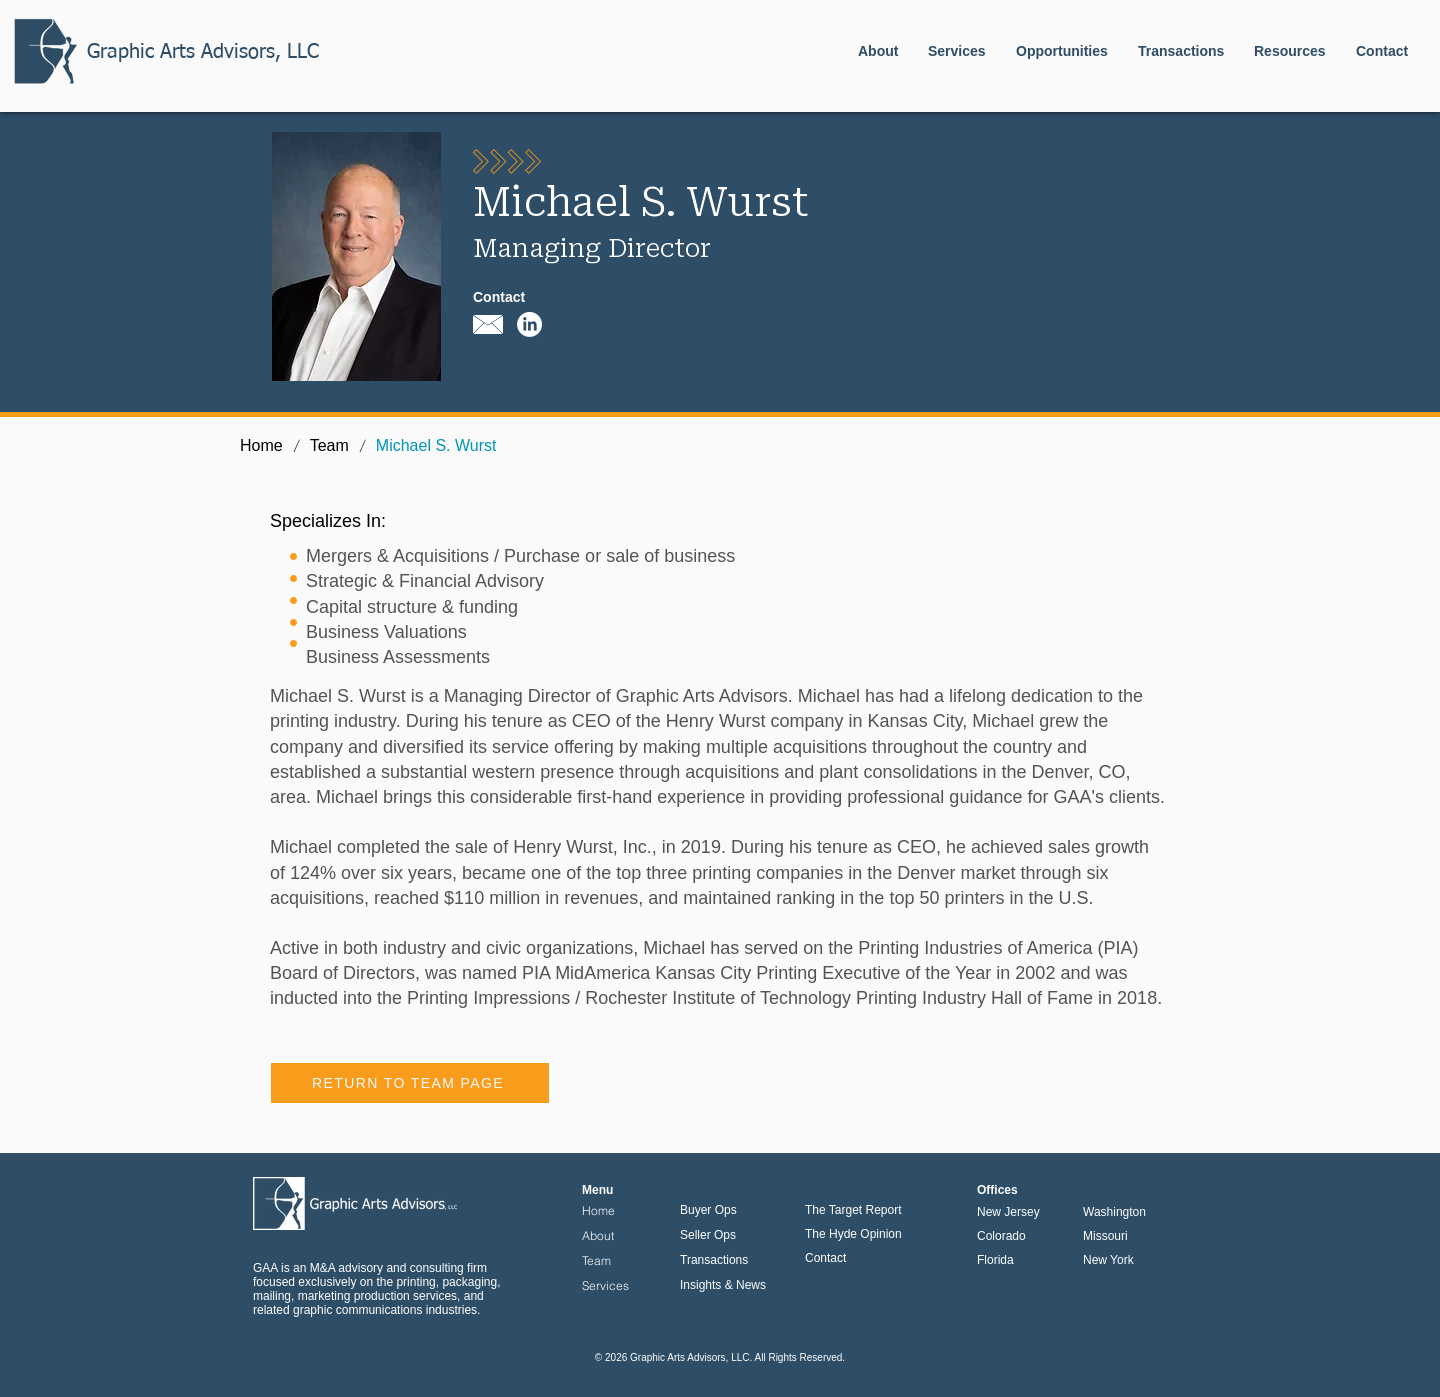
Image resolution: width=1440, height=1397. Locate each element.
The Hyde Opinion (853, 1234)
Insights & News (723, 1285)
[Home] (261, 446)
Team (596, 1260)
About (598, 1235)
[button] (1062, 51)
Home (598, 1210)
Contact (825, 1258)
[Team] (329, 446)
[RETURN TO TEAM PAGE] (410, 1083)
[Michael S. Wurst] (436, 446)
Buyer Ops (708, 1210)
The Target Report (853, 1210)
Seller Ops (708, 1235)
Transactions (714, 1260)
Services (605, 1285)
